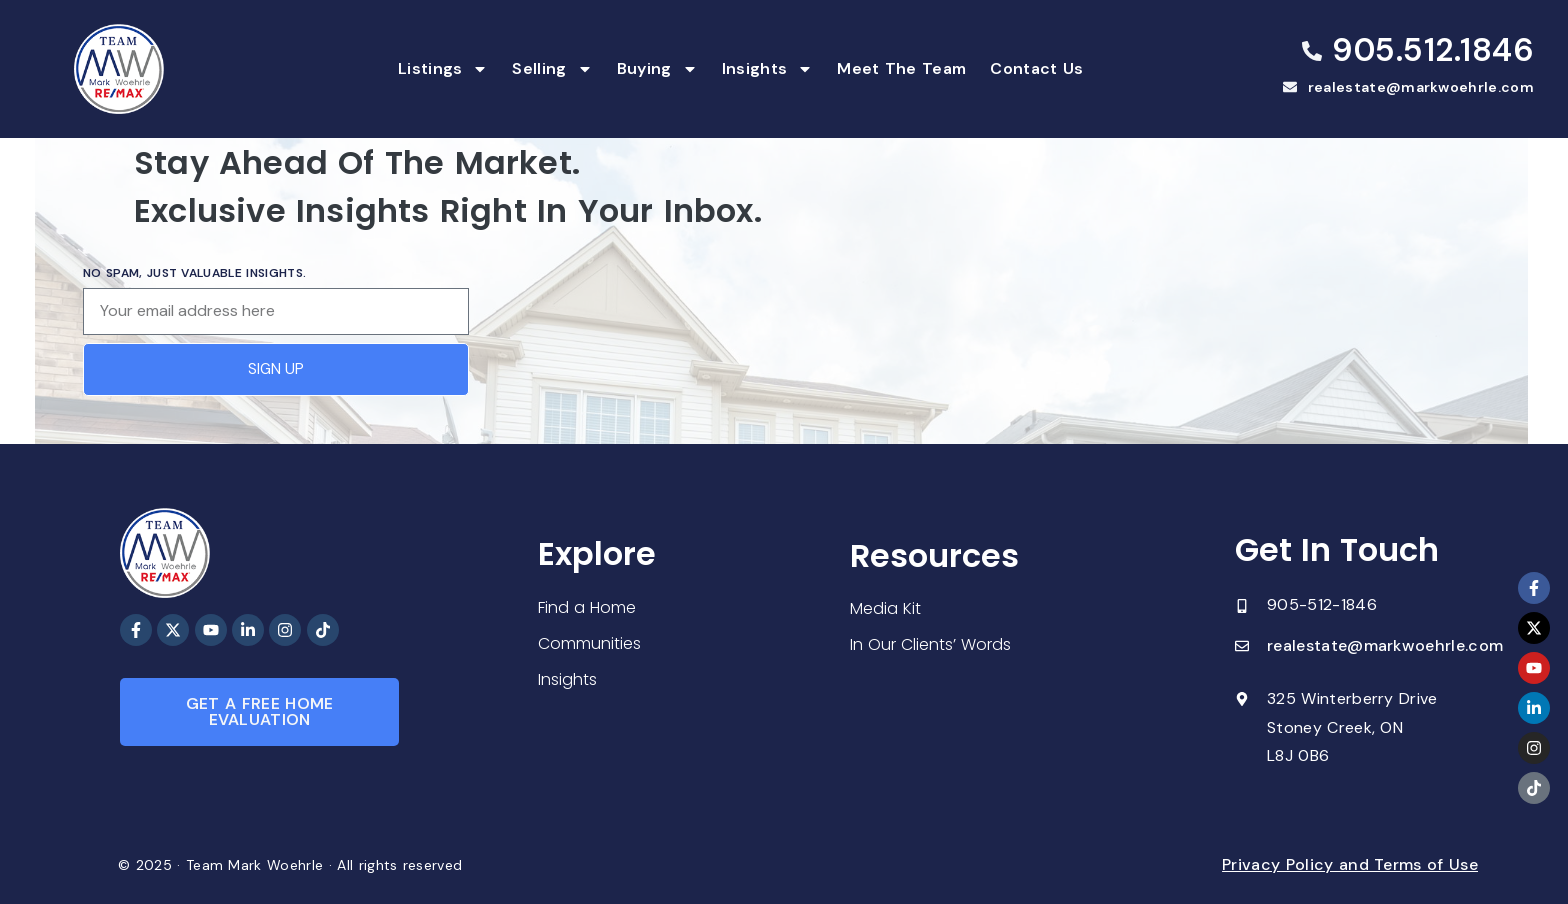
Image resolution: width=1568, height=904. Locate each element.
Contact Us (1036, 68)
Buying (657, 69)
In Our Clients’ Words (930, 644)
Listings (443, 69)
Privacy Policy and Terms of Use (1350, 864)
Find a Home (587, 607)
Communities (589, 643)
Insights (768, 69)
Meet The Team (901, 68)
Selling (552, 69)
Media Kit (885, 608)
